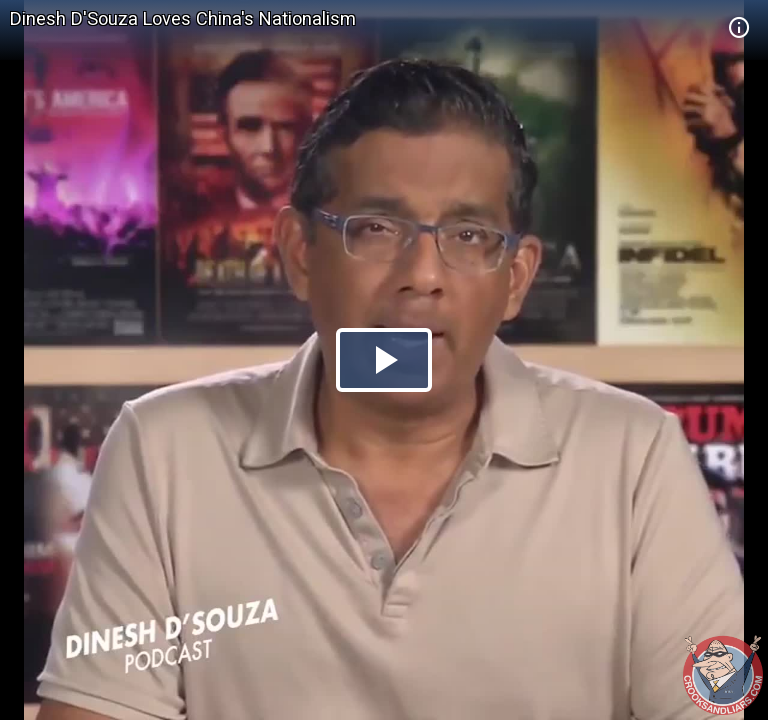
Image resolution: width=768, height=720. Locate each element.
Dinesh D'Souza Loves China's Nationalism (183, 18)
